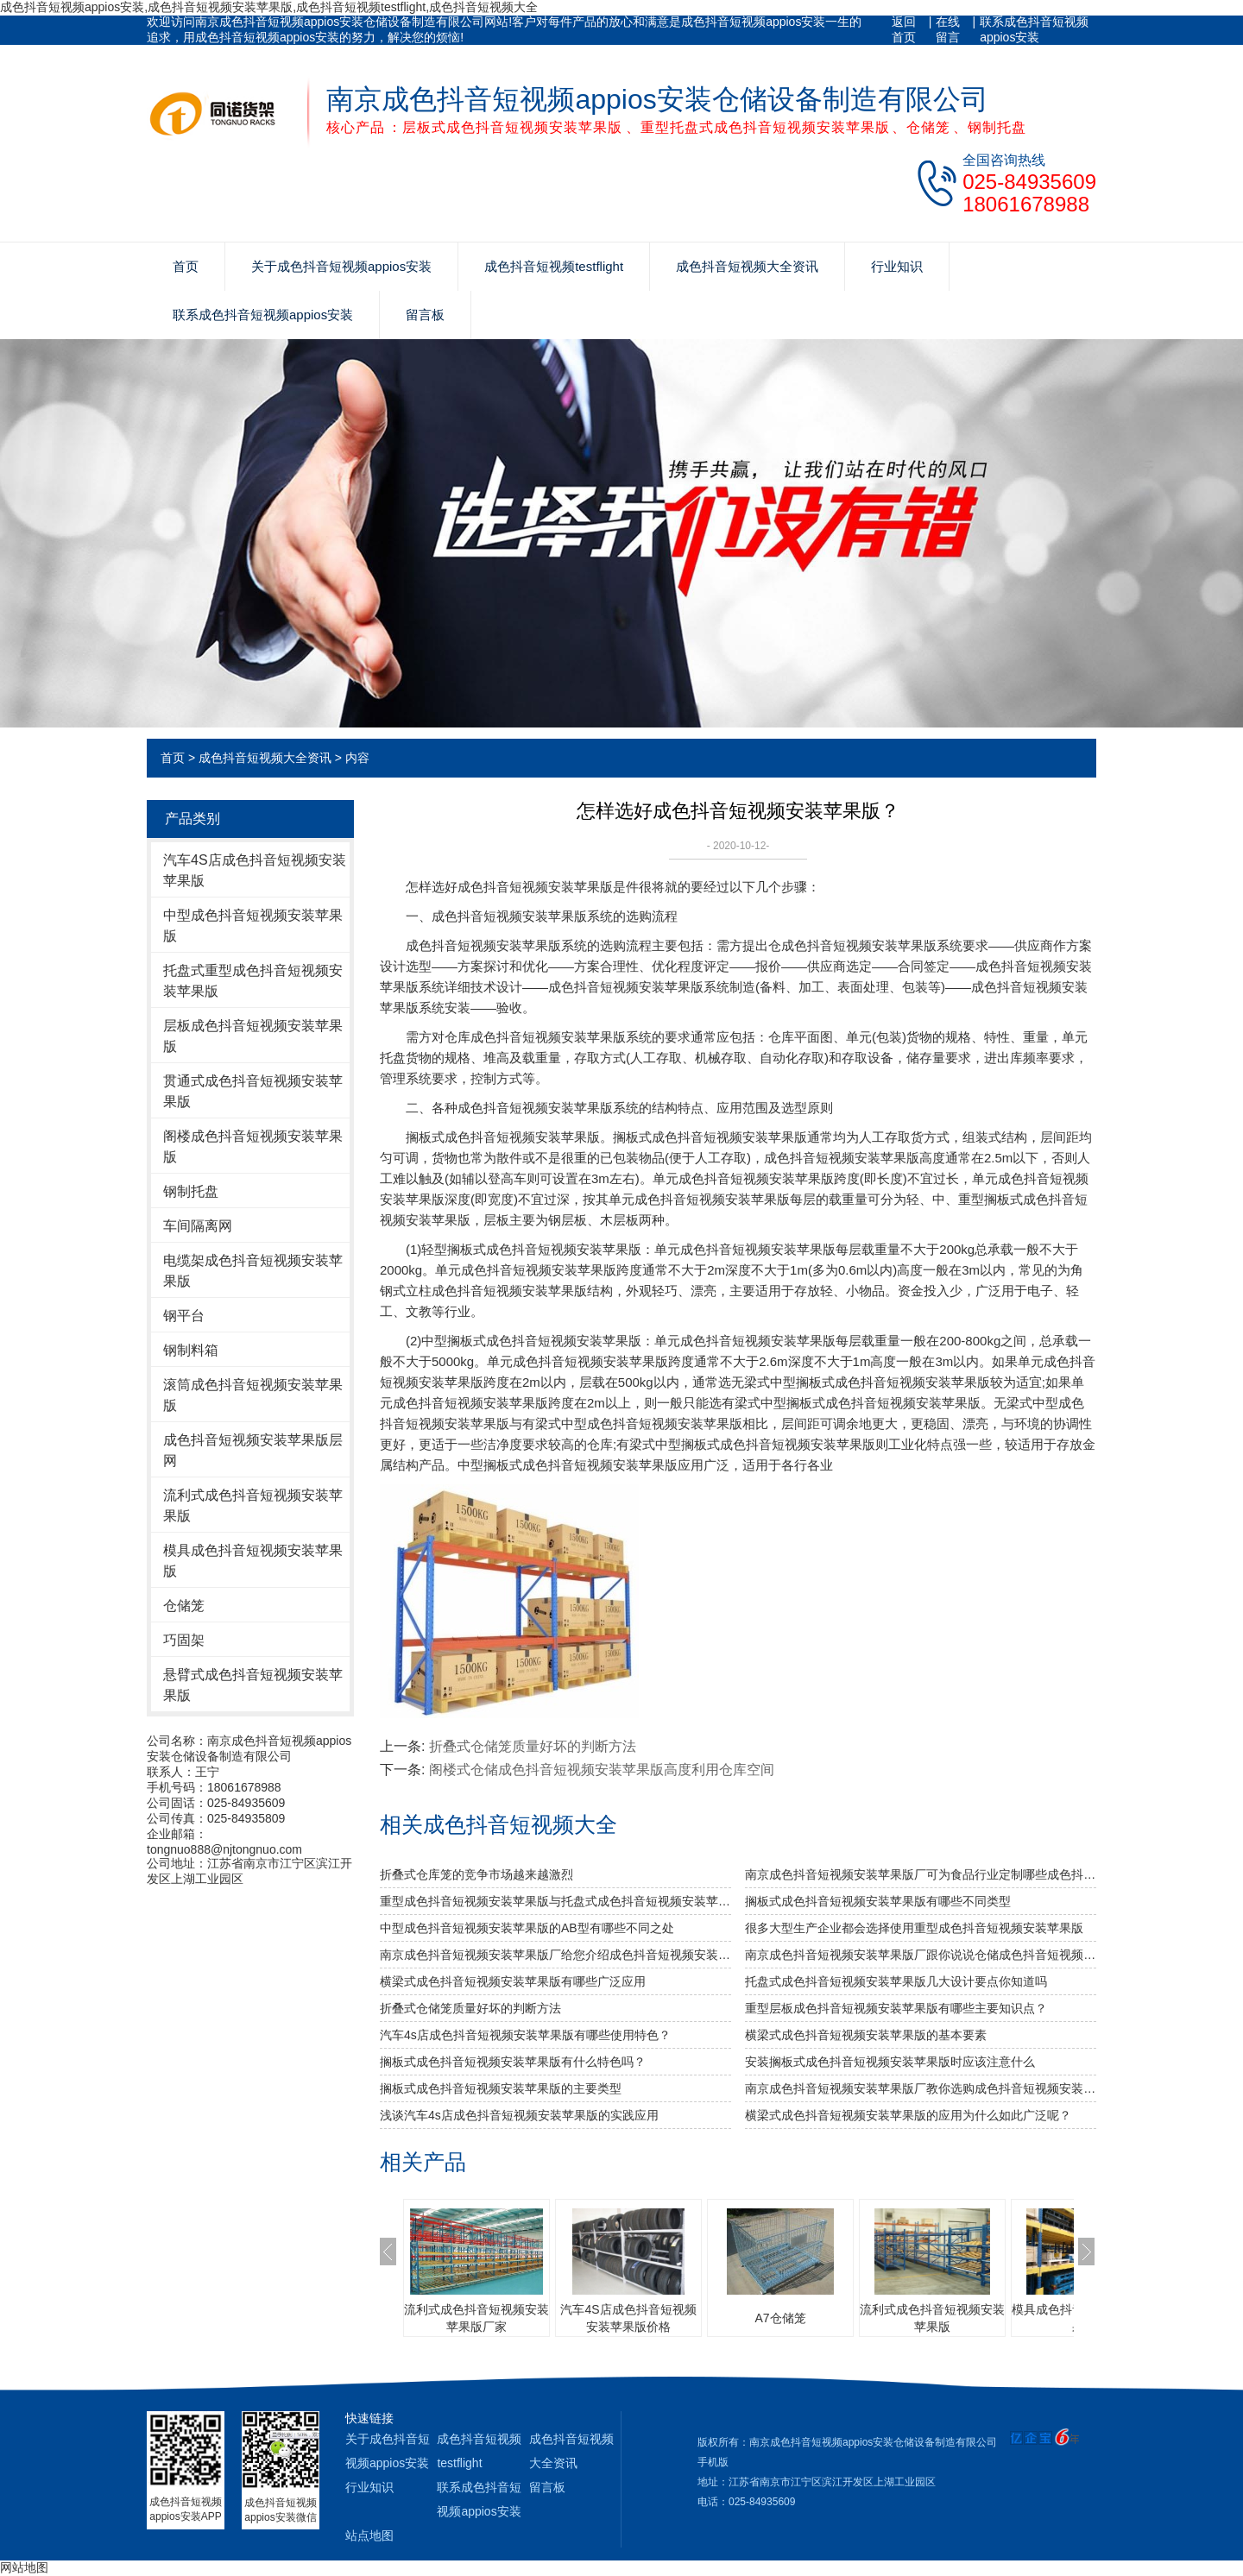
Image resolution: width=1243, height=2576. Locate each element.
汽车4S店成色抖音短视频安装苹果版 (254, 870)
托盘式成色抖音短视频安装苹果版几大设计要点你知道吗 (896, 1981)
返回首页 (904, 29)
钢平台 (184, 1315)
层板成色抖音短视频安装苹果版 (253, 1036)
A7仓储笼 (779, 2318)
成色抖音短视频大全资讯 (747, 266)
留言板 (425, 314)
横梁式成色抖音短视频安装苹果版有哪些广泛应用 (513, 1981)
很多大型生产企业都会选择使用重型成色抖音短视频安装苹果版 (914, 1928)
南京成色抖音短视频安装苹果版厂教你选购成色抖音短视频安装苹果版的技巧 (920, 2088)
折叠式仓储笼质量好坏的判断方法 (532, 1746)
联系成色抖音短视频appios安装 (1034, 29)
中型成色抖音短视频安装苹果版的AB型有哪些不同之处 (527, 1928)
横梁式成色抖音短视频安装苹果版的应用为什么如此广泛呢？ (908, 2115)
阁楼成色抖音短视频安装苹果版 (253, 1146)
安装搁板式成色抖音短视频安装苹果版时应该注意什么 (890, 2062)
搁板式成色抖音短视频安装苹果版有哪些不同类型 (878, 1901)
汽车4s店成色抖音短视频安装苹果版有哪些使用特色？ (525, 2035)
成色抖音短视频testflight (553, 266)
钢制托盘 (190, 1191)
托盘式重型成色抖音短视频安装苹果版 (253, 980)
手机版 (713, 2462)
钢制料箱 (190, 1350)
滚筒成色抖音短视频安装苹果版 (253, 1395)
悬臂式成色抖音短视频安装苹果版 (253, 1685)
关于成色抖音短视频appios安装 (341, 266)
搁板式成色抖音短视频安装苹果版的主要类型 (501, 2088)
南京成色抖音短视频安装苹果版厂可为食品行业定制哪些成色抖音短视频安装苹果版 (920, 1874)
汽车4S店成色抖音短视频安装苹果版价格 (628, 2318)
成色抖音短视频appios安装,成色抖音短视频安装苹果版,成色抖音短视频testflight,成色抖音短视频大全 (269, 7)
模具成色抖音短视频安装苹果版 (253, 1560)
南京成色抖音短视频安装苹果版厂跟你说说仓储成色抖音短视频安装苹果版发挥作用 (920, 1955)
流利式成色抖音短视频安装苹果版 (253, 1505)
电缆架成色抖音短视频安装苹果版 (253, 1270)
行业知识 (897, 266)
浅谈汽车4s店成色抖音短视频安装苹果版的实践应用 (519, 2115)
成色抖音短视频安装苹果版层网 (253, 1450)
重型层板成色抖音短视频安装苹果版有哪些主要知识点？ (896, 2008)
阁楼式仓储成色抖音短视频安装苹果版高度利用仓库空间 (601, 1769)
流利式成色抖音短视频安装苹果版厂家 (476, 2318)
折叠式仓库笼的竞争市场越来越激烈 (476, 1874)
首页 (186, 266)
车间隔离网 (197, 1226)
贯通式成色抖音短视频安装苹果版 (253, 1091)
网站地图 (24, 2567)
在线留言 (948, 29)
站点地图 (369, 2535)
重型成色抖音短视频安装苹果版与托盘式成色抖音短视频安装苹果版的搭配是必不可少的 (555, 1901)
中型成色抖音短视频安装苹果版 (253, 925)
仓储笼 (184, 1605)
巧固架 (184, 1640)
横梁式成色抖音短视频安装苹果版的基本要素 (866, 2035)
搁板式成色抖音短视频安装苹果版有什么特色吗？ (513, 2062)
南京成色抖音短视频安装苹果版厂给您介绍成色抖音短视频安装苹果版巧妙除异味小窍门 (555, 1955)
